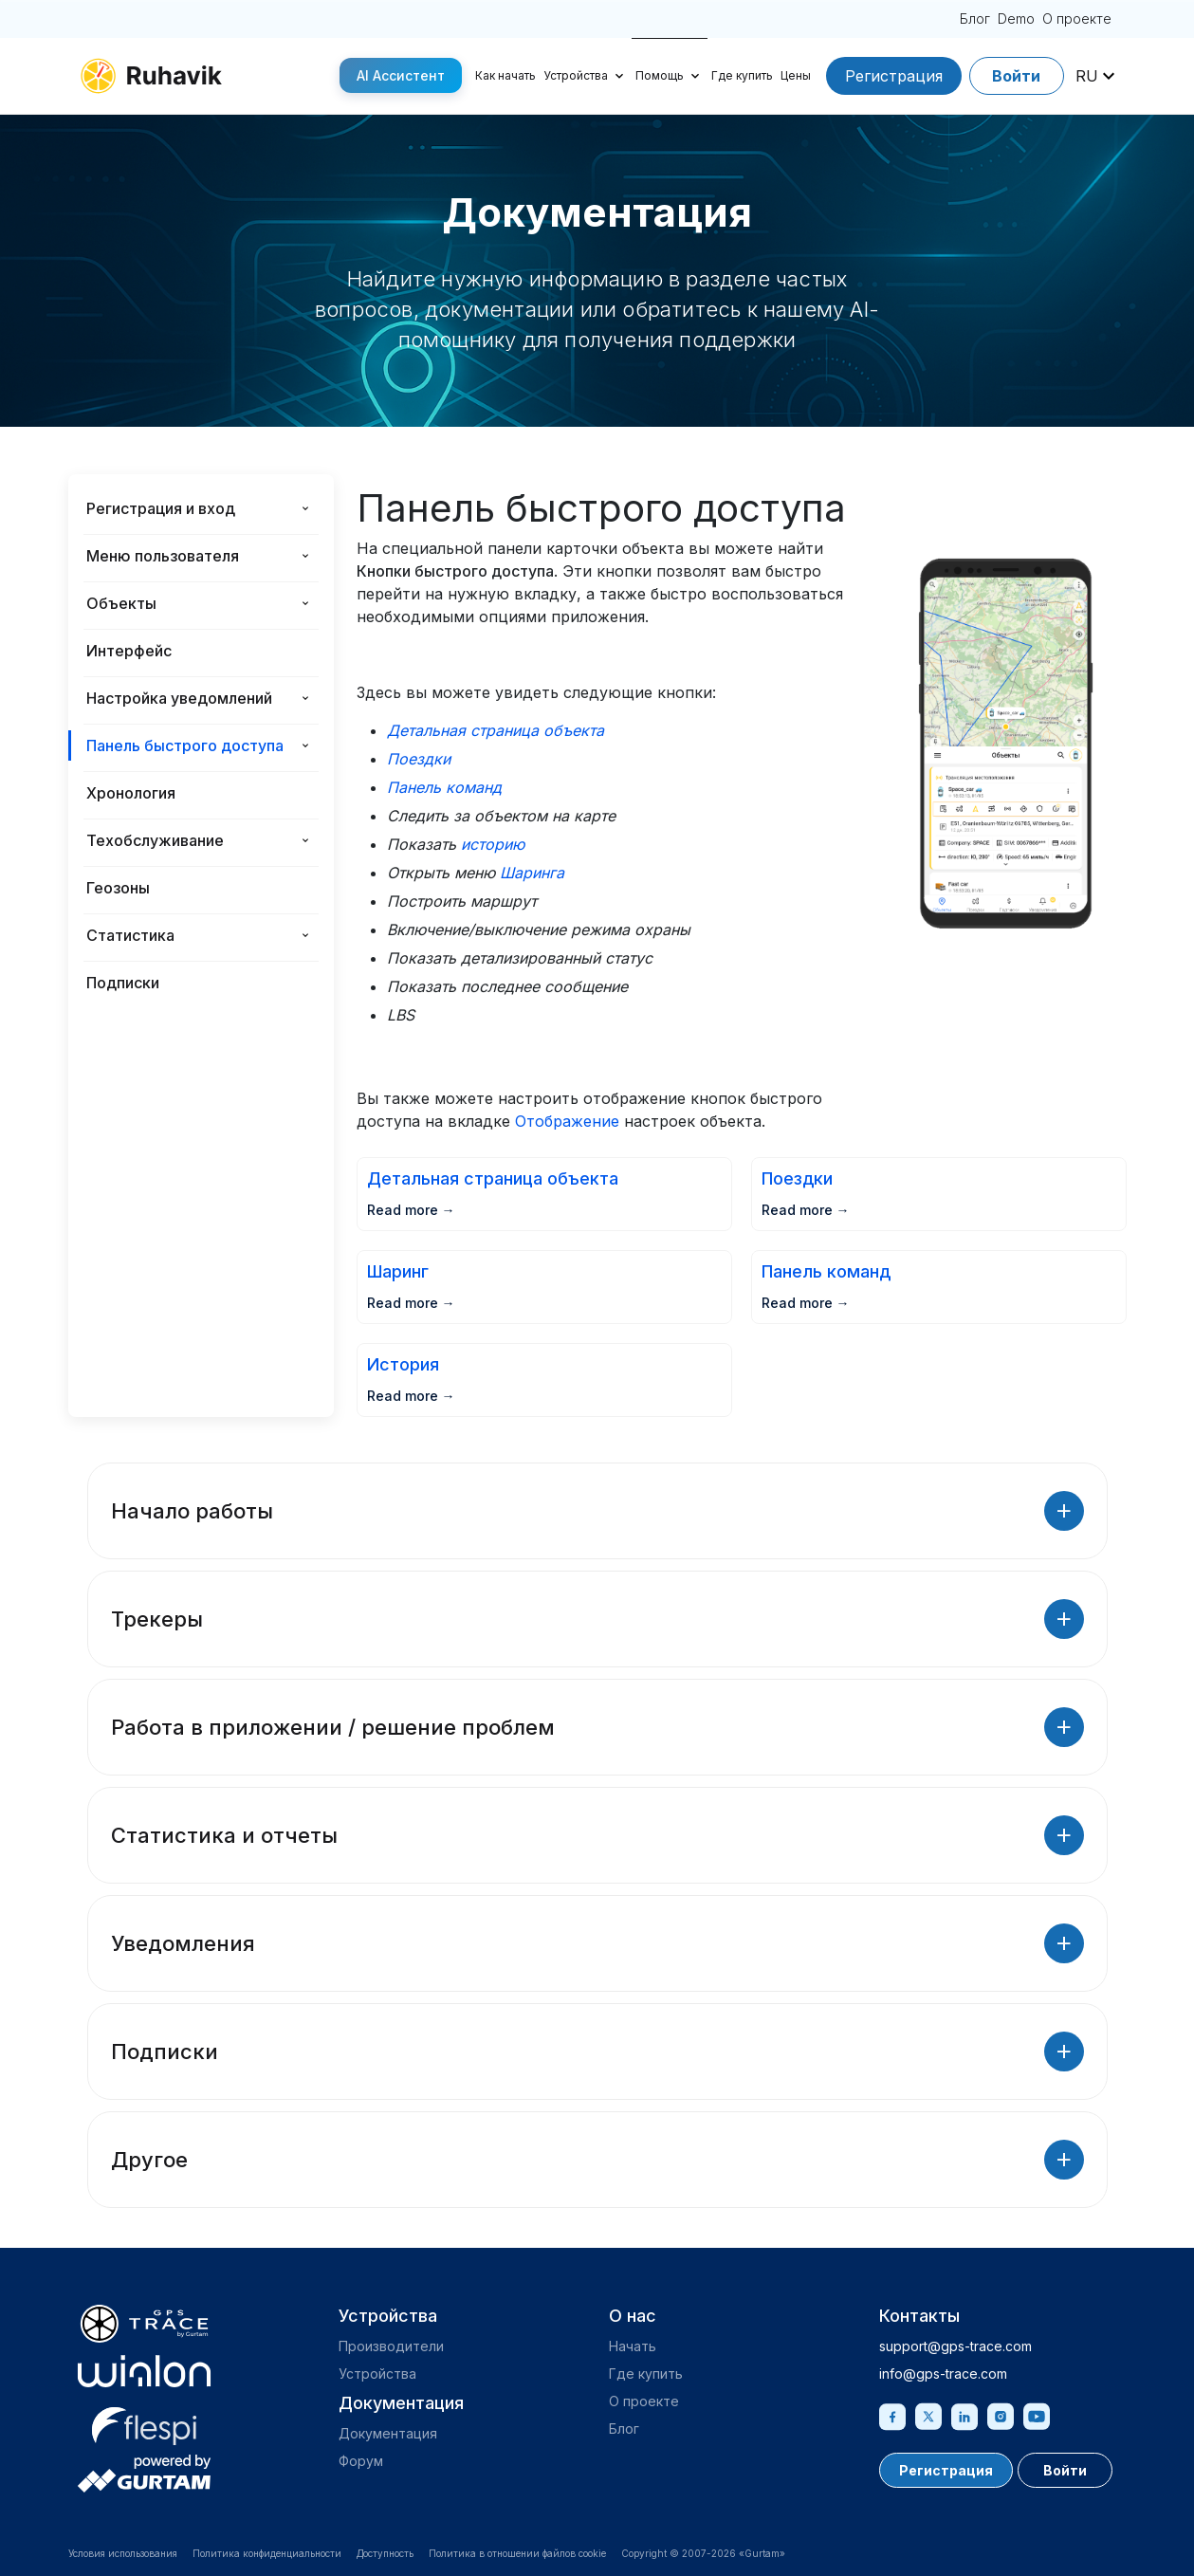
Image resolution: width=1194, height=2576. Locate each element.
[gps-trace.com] (144, 2324)
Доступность (385, 2553)
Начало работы (597, 1511)
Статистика (130, 935)
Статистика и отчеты (597, 1835)
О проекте (1076, 18)
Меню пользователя (162, 555)
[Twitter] (928, 2414)
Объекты (121, 603)
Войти (1016, 75)
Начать (632, 2346)
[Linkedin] (964, 2414)
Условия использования (122, 2553)
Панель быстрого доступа (185, 745)
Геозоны (118, 887)
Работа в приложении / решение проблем (597, 1727)
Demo (1016, 18)
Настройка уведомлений (179, 698)
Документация (388, 2433)
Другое (597, 2160)
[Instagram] (1000, 2414)
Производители (391, 2346)
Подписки (122, 982)
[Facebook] (892, 2414)
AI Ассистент (401, 75)
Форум (361, 2461)
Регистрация (894, 75)
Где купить (742, 75)
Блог (975, 18)
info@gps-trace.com (943, 2373)
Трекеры (597, 1619)
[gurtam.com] (144, 2371)
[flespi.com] (144, 2422)
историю (492, 844)
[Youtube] (1036, 2414)
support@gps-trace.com (955, 2346)
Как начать (505, 75)
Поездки (418, 758)
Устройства (575, 75)
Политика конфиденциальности (267, 2553)
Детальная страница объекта (495, 730)
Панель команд (444, 787)
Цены (796, 75)
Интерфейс (129, 650)
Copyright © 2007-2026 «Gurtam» (703, 2553)
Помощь (659, 75)
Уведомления (597, 1943)
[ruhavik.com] (151, 76)
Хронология (130, 792)
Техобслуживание (155, 840)
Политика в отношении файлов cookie (517, 2553)
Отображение (567, 1121)
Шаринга (532, 872)
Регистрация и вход (160, 508)
